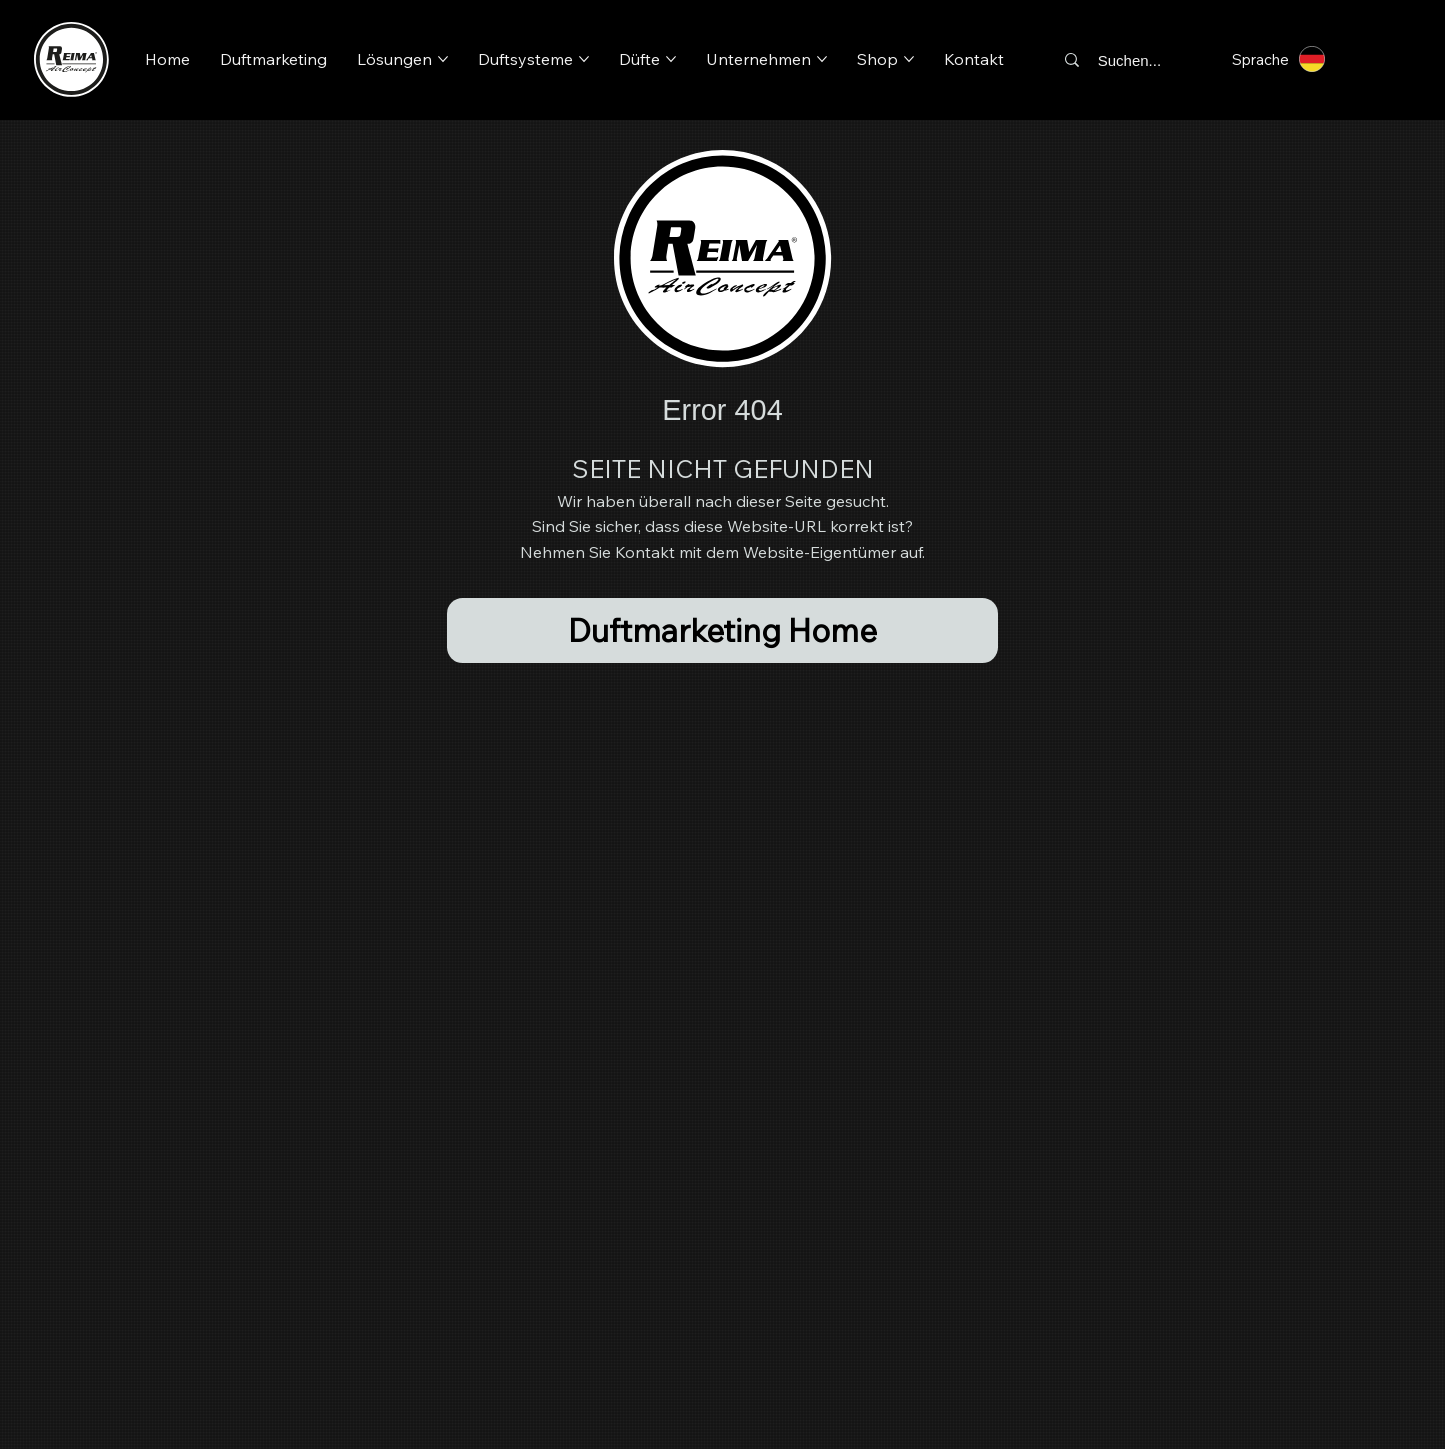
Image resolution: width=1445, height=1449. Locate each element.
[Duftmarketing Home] (723, 630)
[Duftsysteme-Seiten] (584, 59)
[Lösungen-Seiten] (443, 59)
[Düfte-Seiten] (671, 59)
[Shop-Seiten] (909, 59)
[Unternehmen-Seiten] (822, 59)
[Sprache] (1288, 59)
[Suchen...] (1136, 60)
